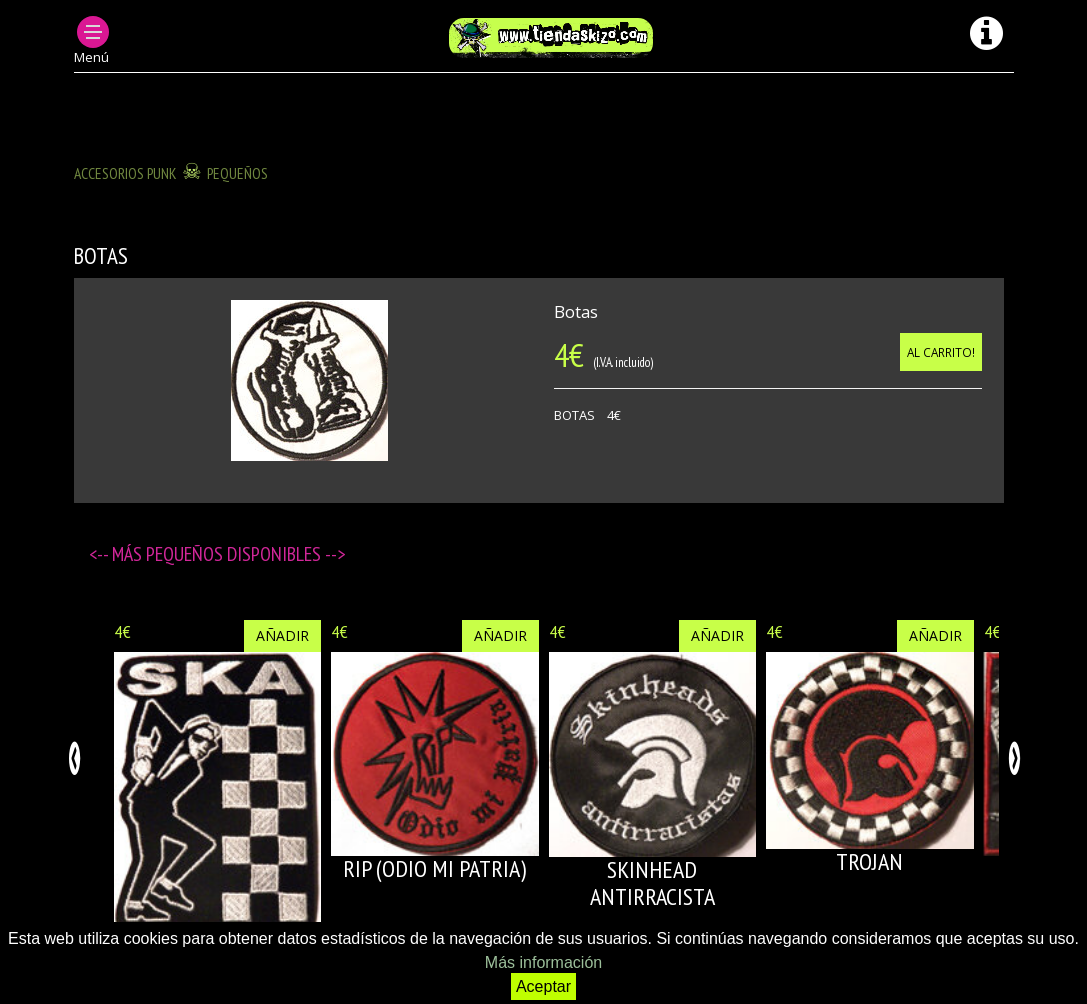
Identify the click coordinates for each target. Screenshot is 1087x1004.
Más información (543, 962)
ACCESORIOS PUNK (125, 173)
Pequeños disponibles (235, 554)
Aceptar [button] (543, 986)
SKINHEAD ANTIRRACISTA (652, 882)
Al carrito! (941, 352)
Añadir (282, 635)
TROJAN (869, 861)
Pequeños (237, 173)
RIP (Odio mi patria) (434, 868)
